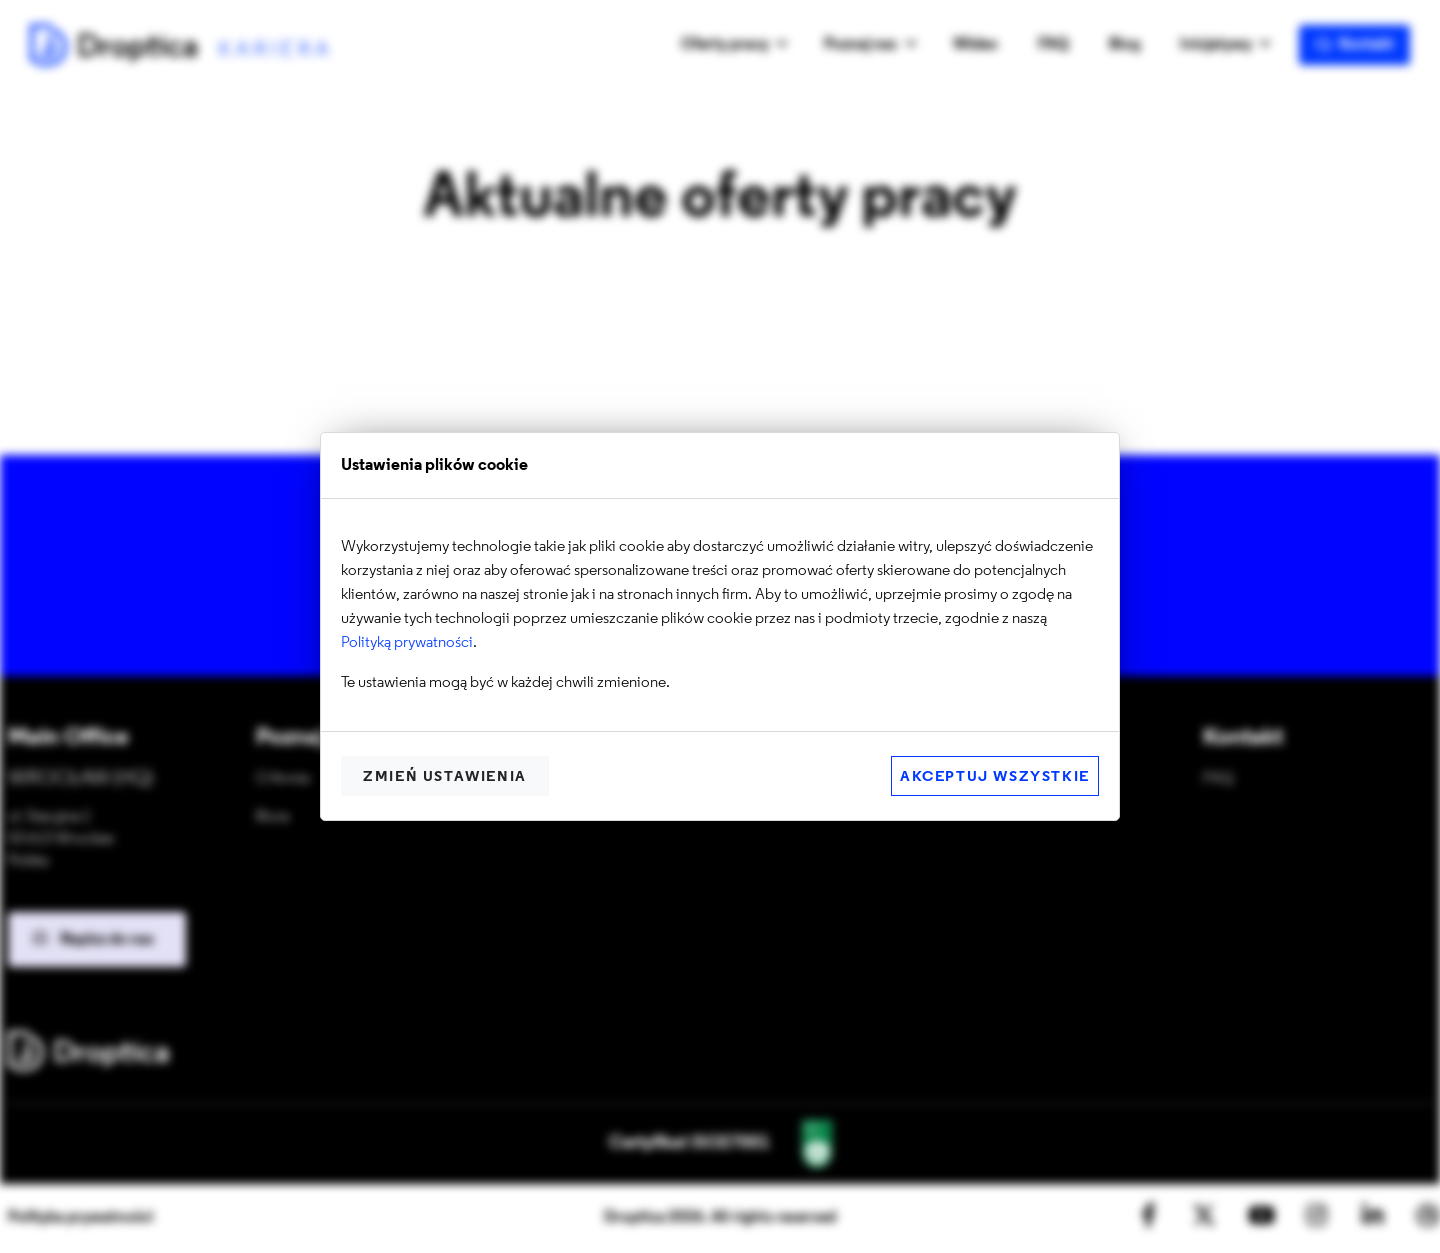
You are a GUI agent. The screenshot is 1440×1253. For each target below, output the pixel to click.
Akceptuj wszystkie (995, 777)
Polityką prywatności (407, 643)
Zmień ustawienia (445, 777)
